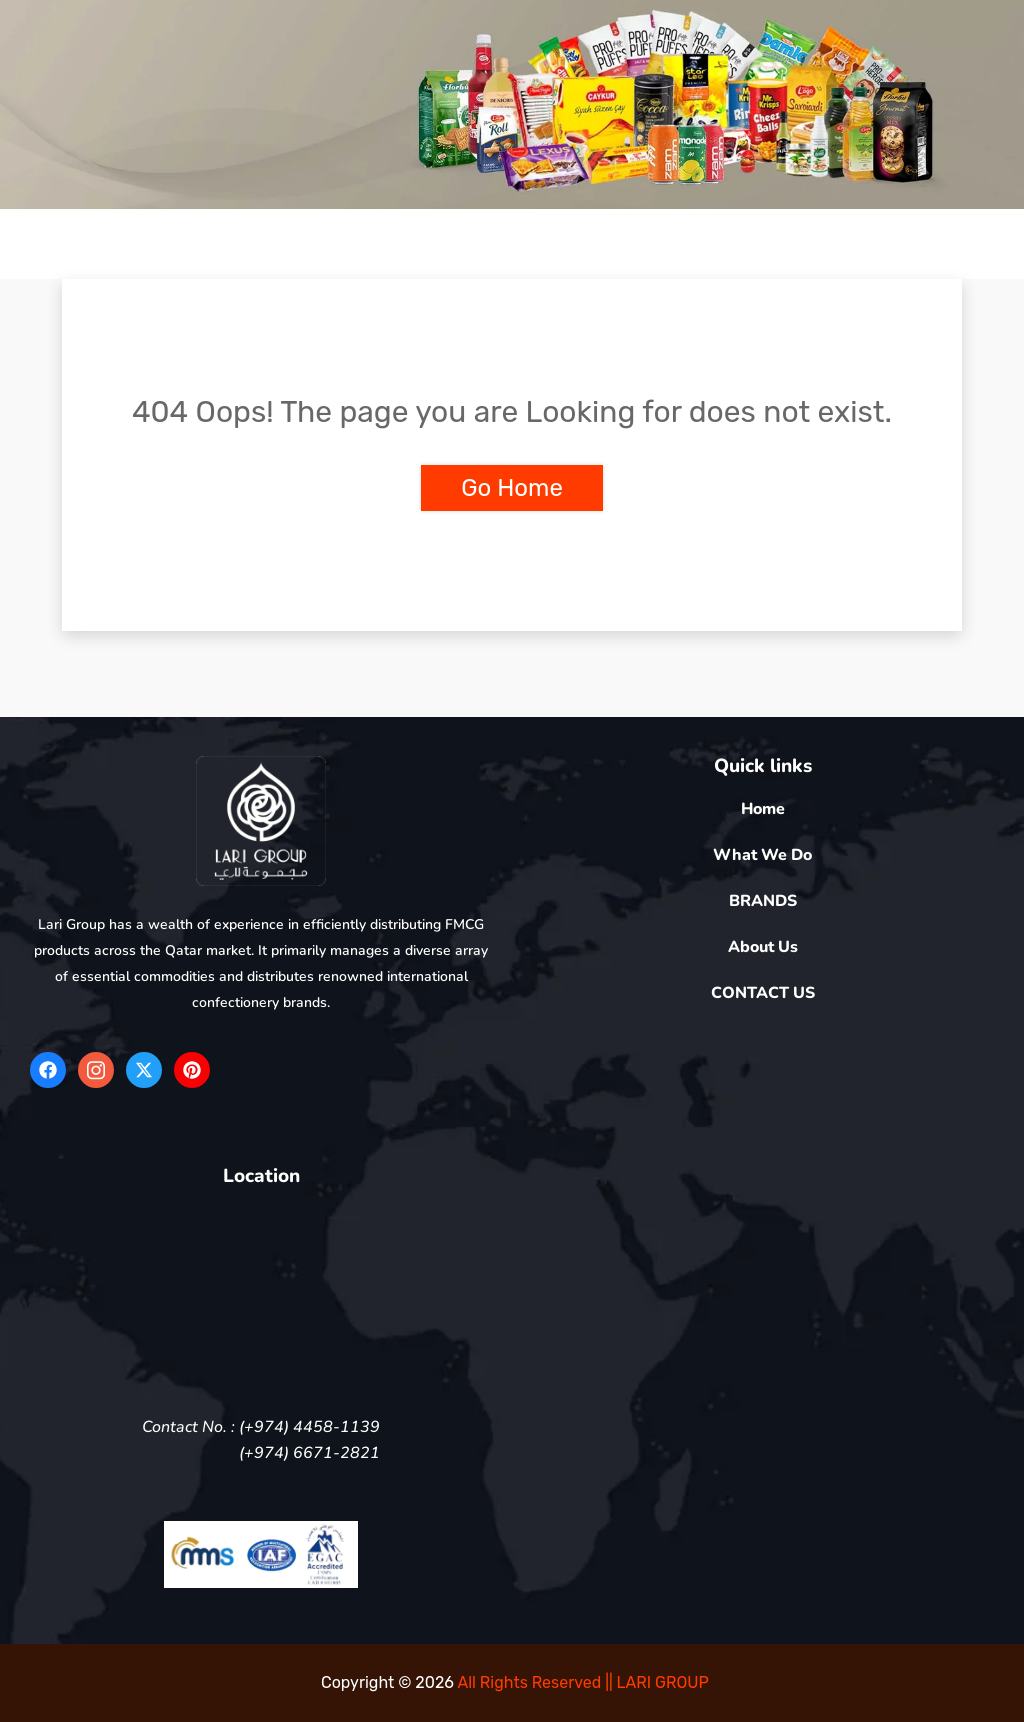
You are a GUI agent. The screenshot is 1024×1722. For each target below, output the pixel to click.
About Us (763, 947)
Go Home (512, 488)
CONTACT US (763, 993)
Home (763, 809)
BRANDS (763, 901)
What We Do (762, 855)
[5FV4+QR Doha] (261, 1297)
